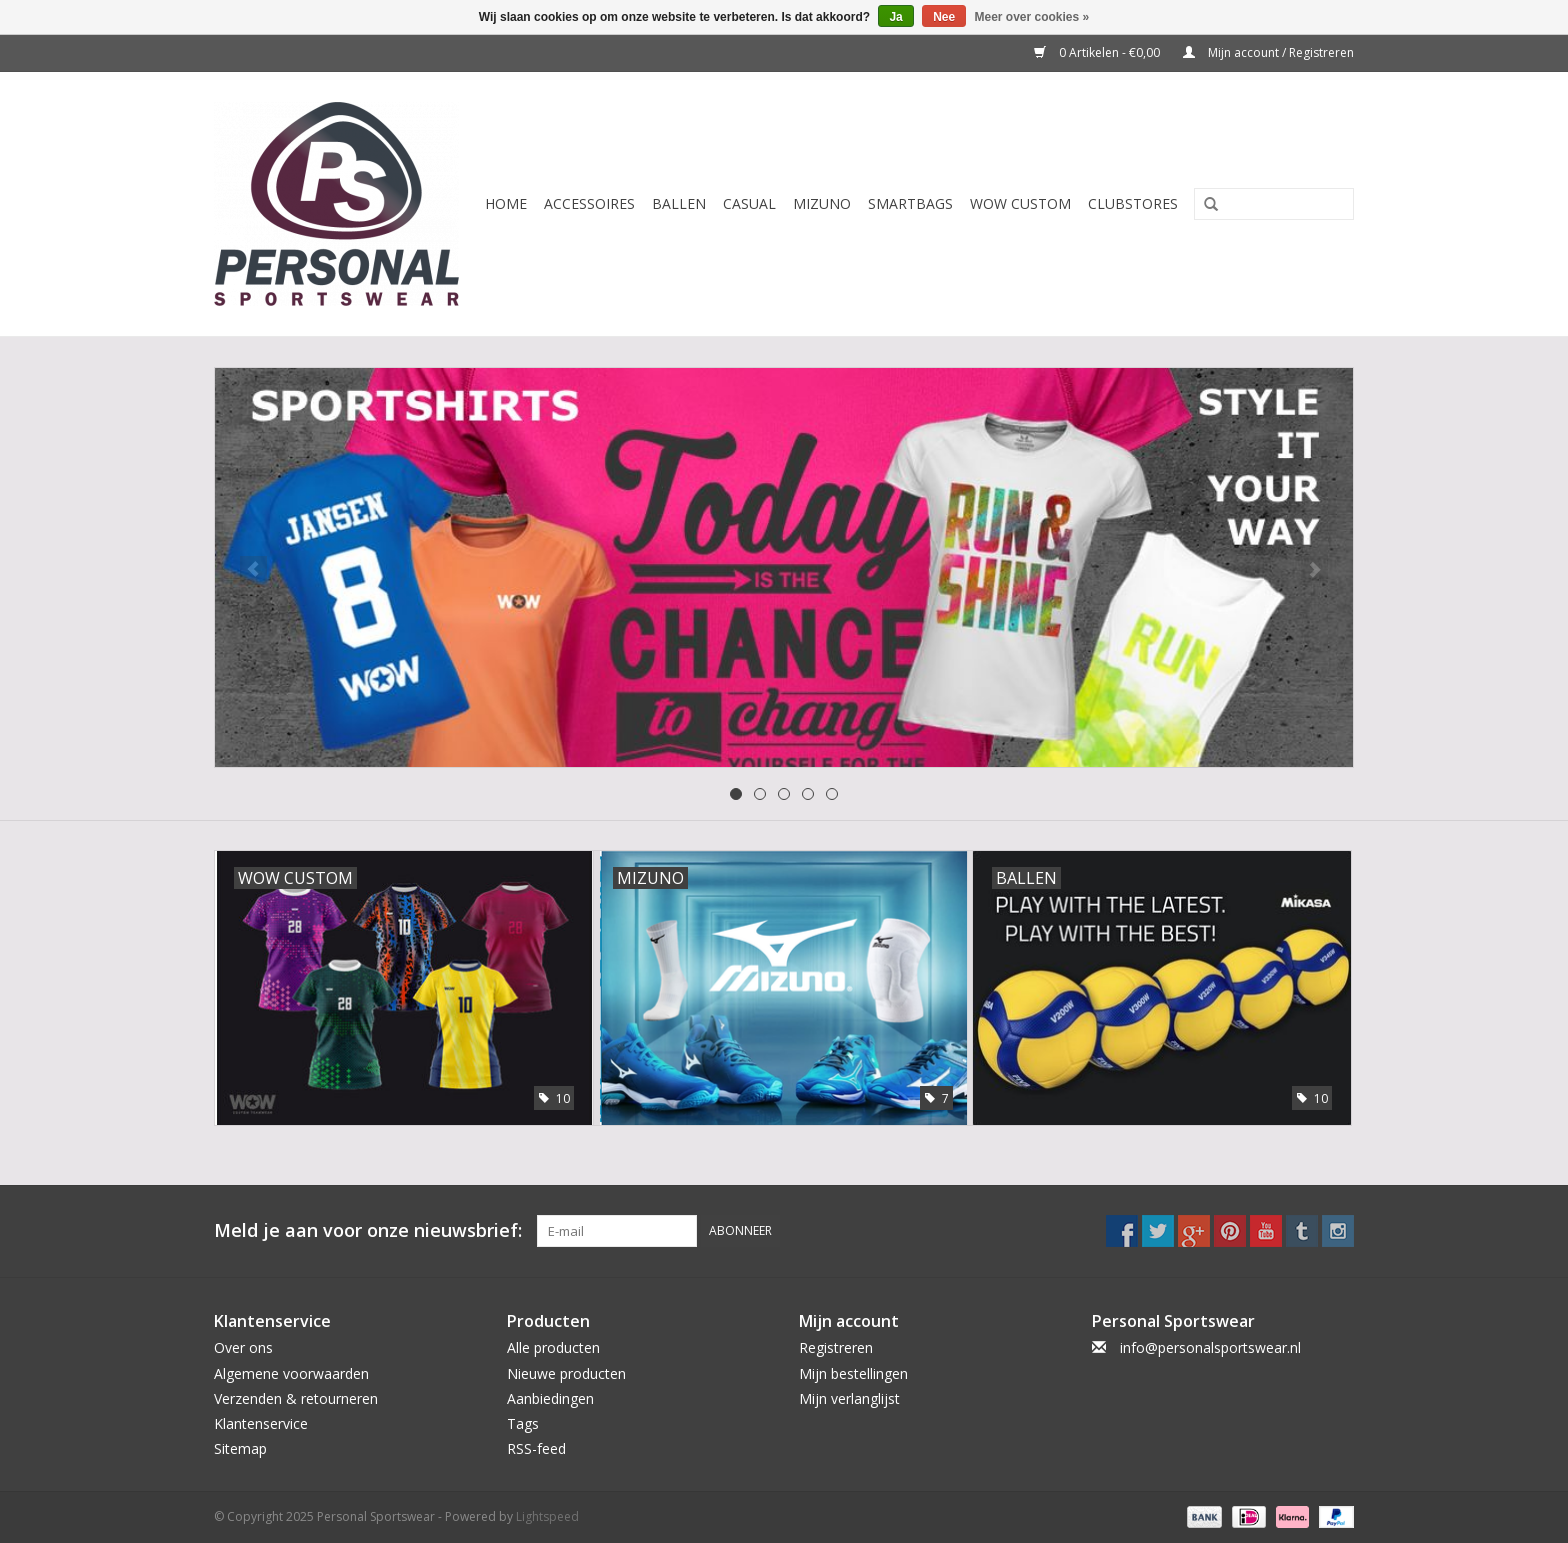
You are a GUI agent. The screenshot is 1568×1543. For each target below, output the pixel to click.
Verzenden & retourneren (296, 1398)
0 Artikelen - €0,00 (1098, 52)
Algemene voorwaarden (291, 1373)
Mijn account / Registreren (1268, 52)
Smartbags (910, 203)
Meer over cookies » (1032, 17)
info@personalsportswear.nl (1210, 1347)
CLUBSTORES (1133, 203)
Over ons (243, 1347)
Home (506, 203)
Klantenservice (261, 1423)
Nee (944, 17)
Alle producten (553, 1347)
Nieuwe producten (566, 1373)
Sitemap (240, 1448)
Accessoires (589, 203)
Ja (895, 17)
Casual (749, 203)
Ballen (679, 203)
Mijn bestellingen (853, 1373)
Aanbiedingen (550, 1398)
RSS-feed (536, 1448)
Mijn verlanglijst (849, 1398)
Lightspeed (547, 1516)
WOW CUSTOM (1020, 203)
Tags (523, 1423)
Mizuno (822, 203)
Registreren (836, 1347)
